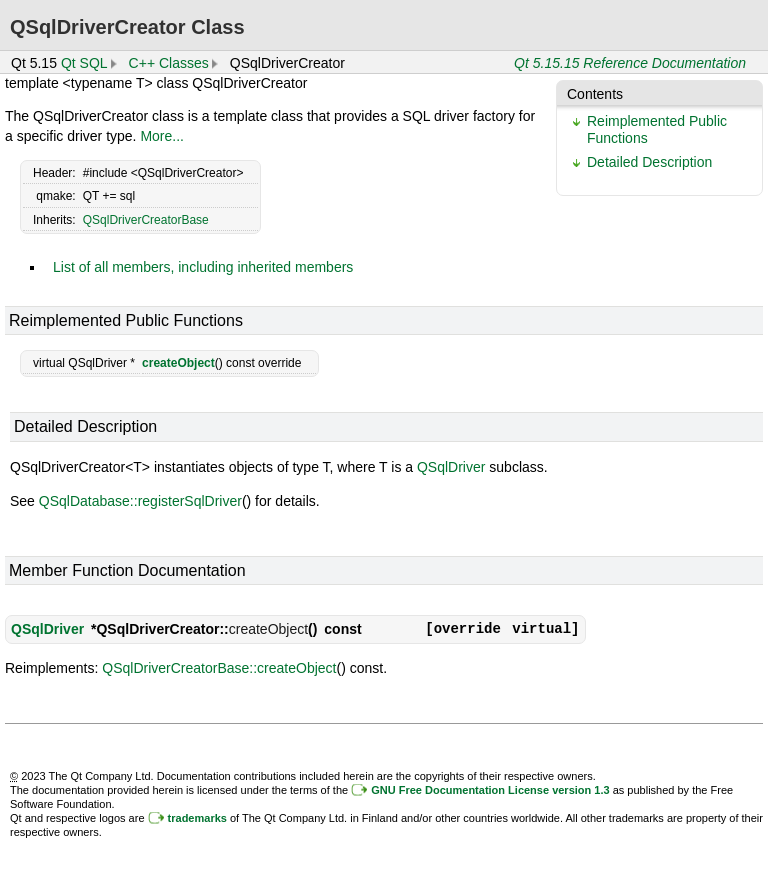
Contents (595, 94)
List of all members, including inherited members (203, 267)
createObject (178, 363)
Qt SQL (84, 63)
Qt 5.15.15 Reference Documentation (630, 63)
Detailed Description (649, 162)
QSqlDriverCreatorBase (146, 220)
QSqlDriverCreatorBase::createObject (219, 668)
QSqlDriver (451, 467)
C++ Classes (169, 63)
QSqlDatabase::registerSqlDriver (140, 501)
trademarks (197, 818)
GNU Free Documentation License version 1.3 (490, 790)
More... (162, 136)
